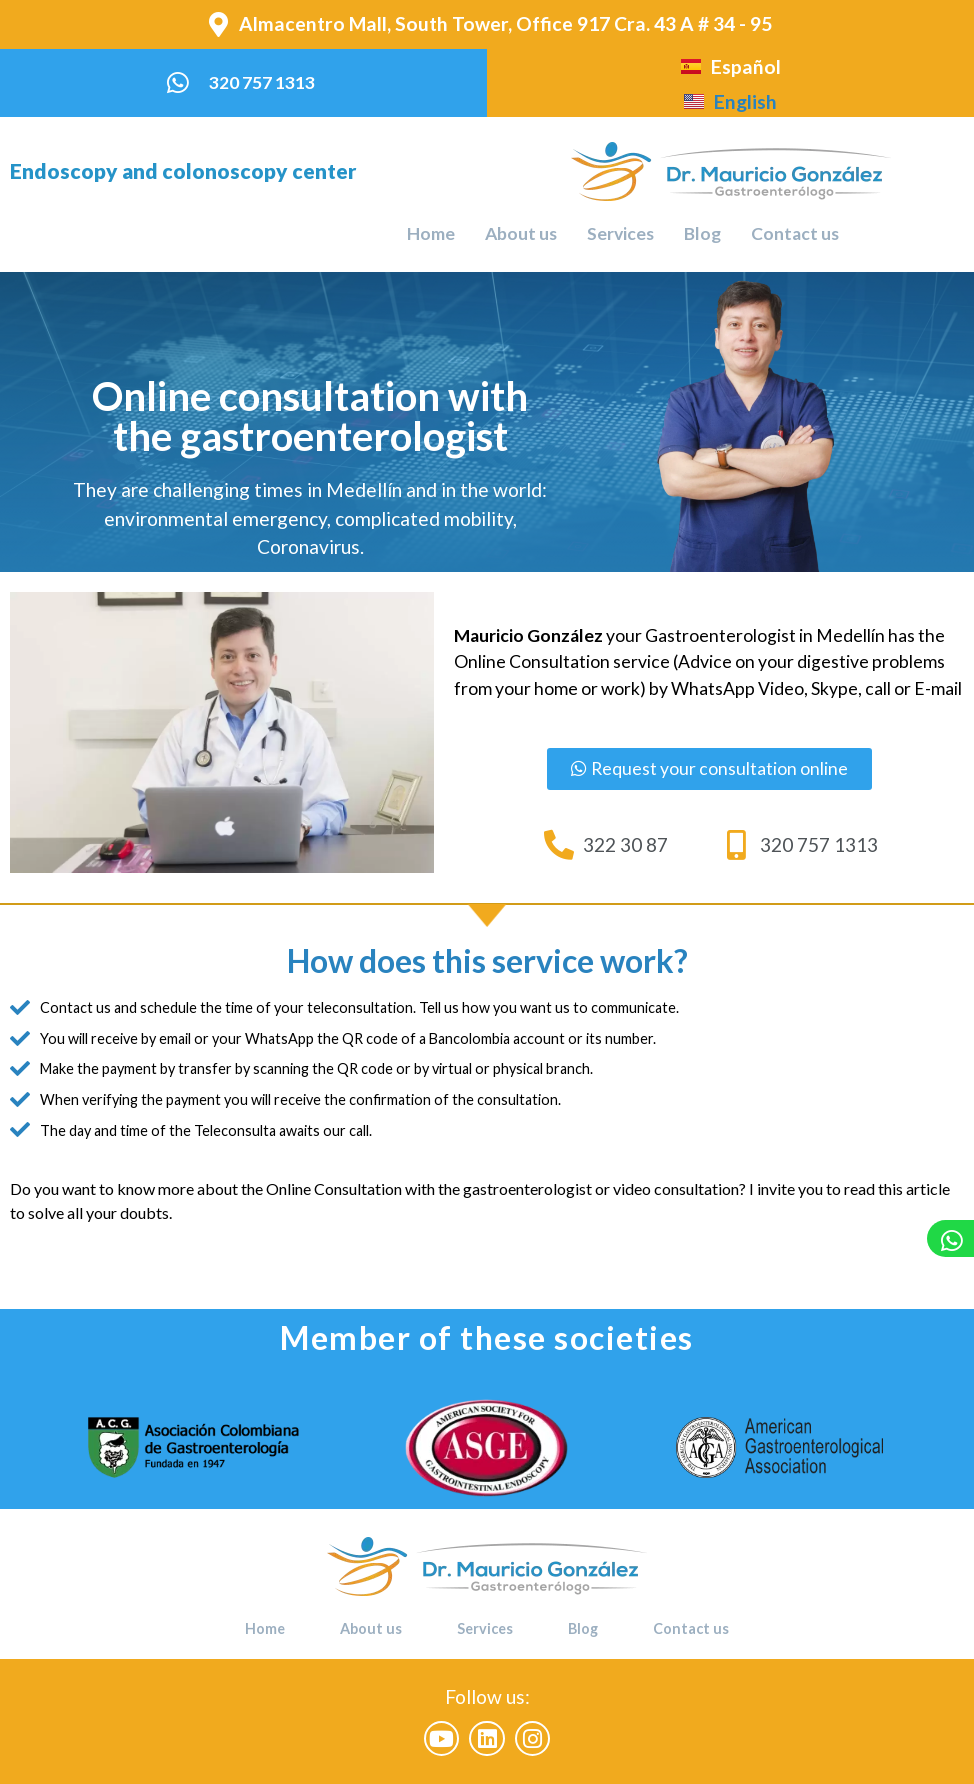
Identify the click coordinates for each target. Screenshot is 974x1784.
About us (521, 233)
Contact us (795, 233)
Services (620, 233)
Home (431, 233)
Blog (702, 233)
